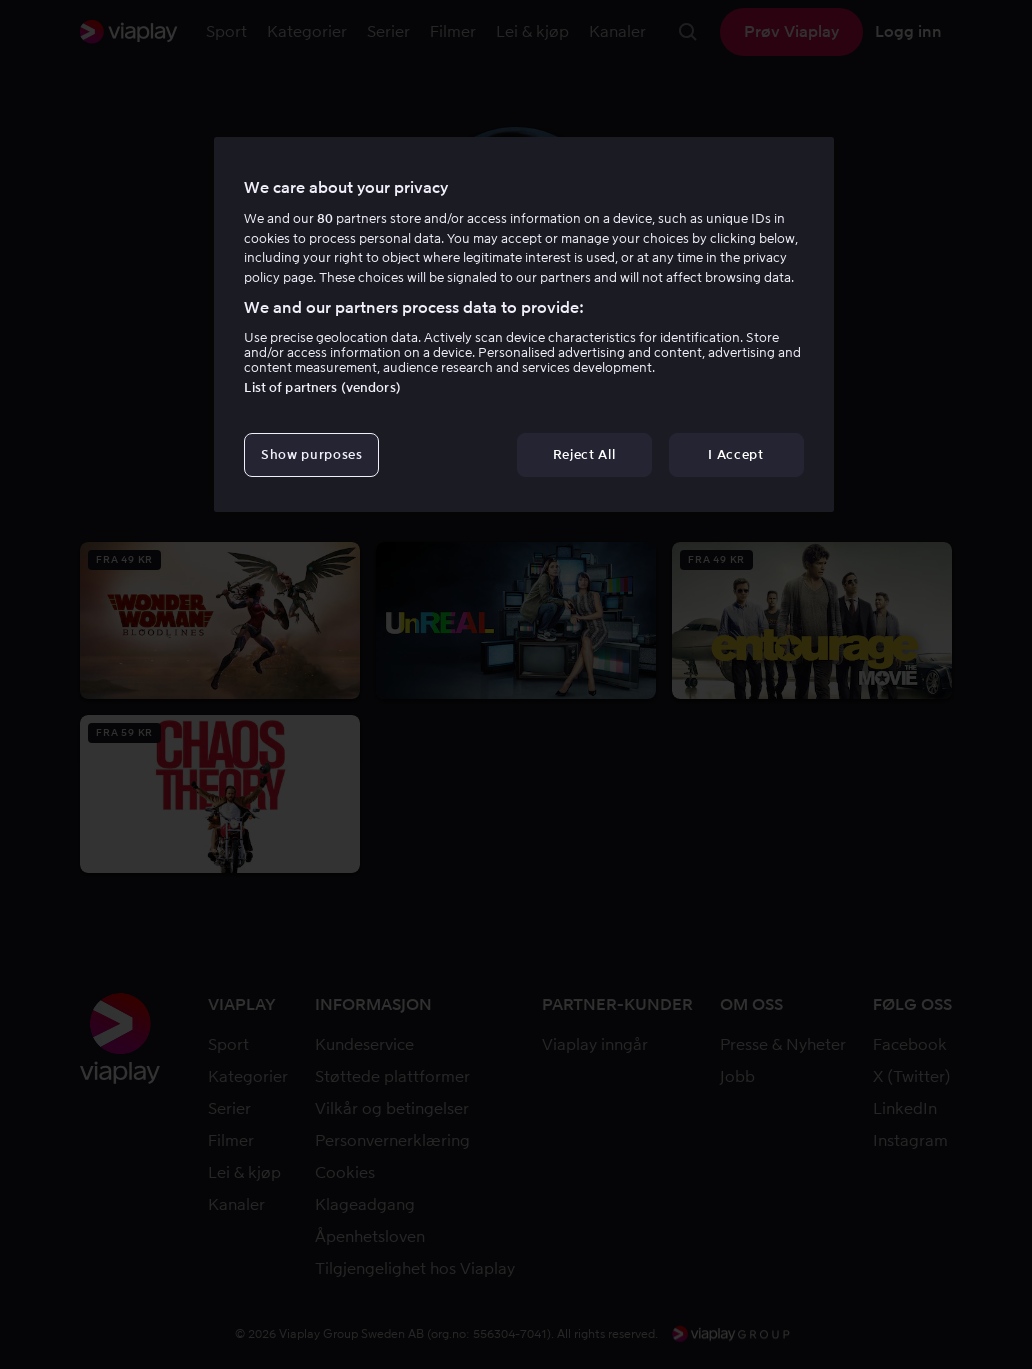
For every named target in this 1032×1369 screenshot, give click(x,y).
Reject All (584, 454)
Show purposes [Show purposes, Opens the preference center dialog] (311, 454)
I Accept (735, 454)
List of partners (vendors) (322, 387)
